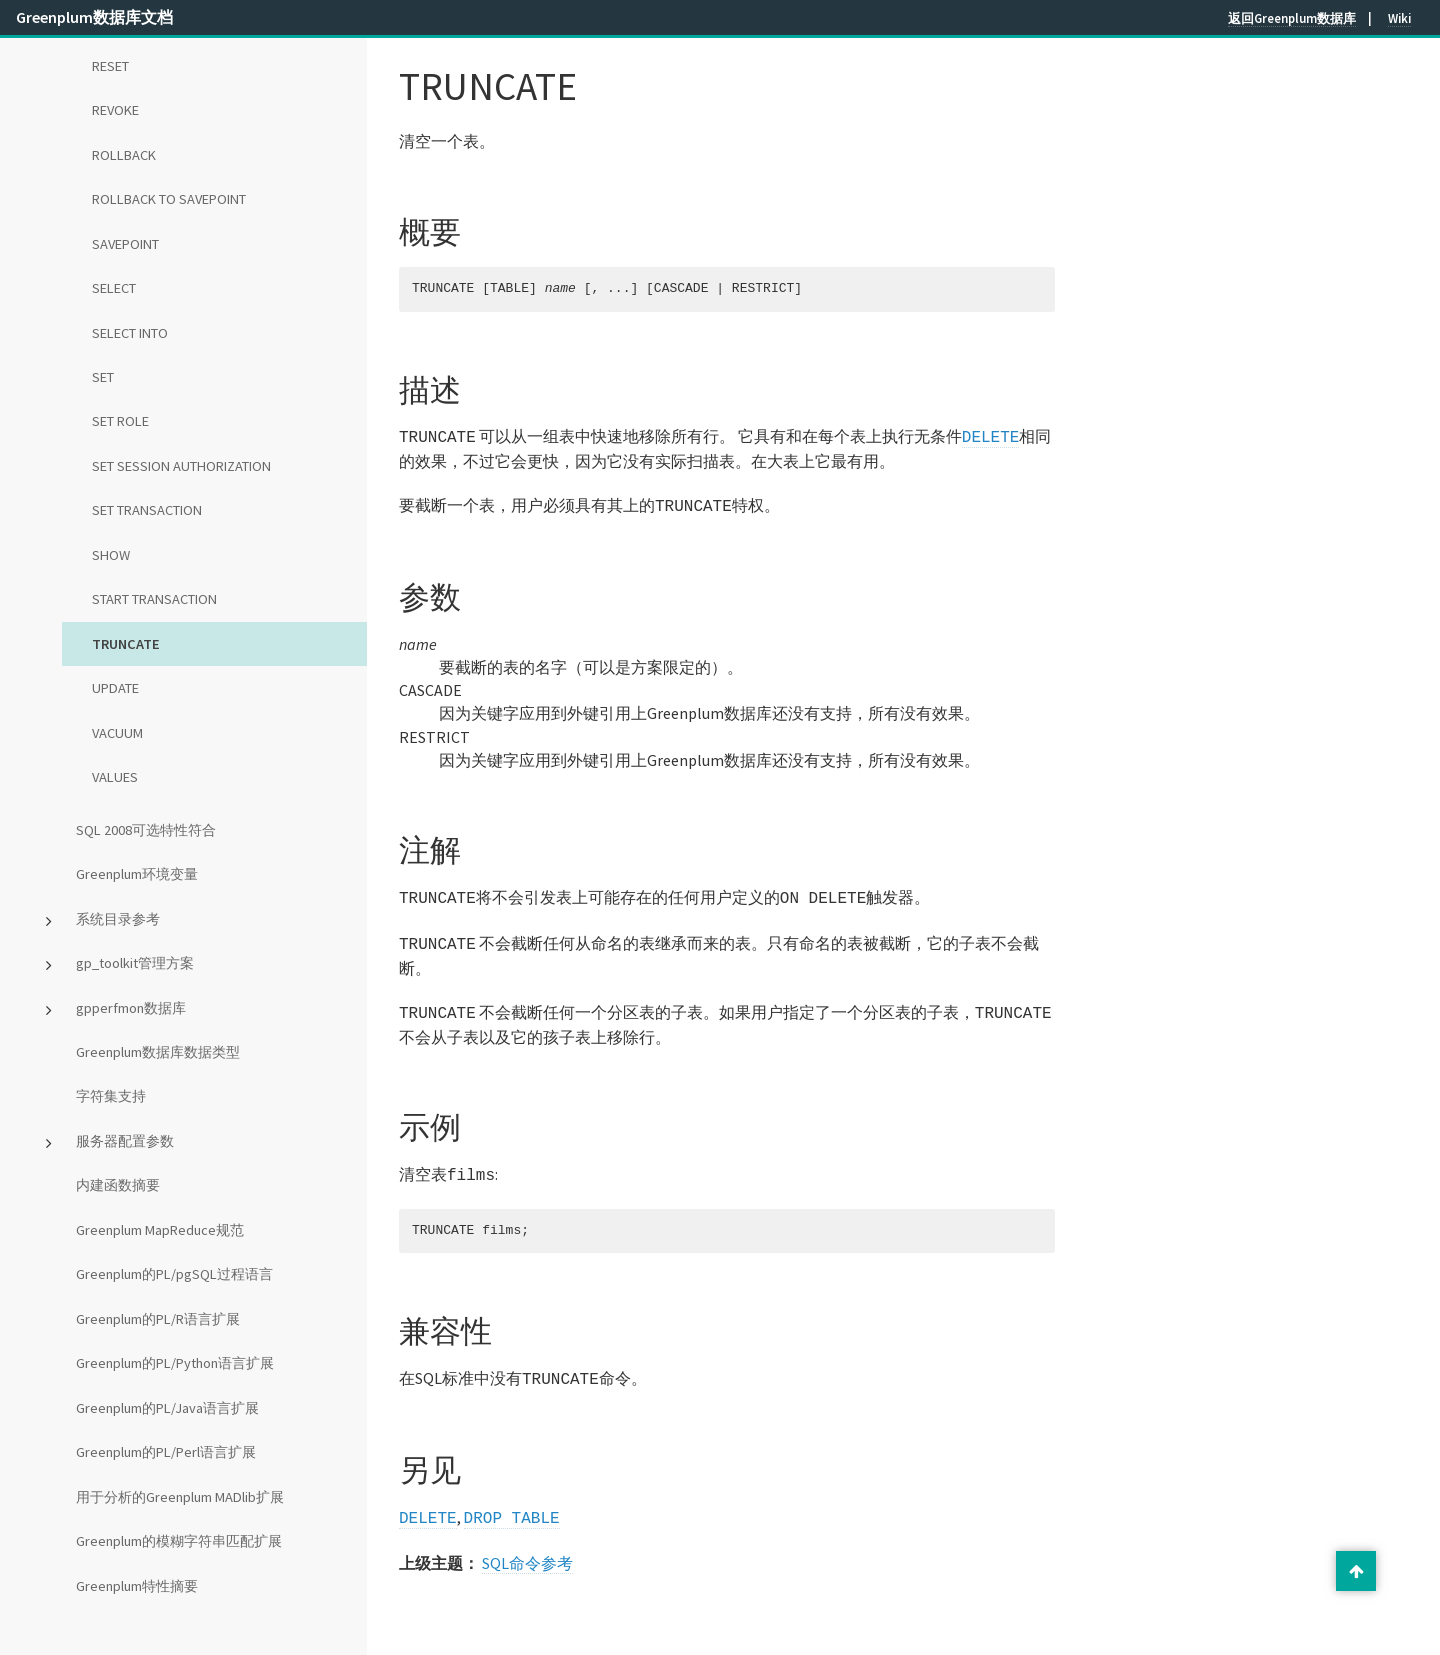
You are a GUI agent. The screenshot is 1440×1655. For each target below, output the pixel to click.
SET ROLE (120, 421)
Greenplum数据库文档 (94, 17)
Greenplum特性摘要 (137, 1586)
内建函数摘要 (118, 1185)
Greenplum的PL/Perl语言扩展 (166, 1452)
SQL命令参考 (527, 1547)
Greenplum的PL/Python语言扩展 (175, 1363)
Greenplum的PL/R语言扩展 (158, 1319)
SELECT (114, 288)
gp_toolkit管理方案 (135, 963)
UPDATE (115, 688)
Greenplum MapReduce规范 (160, 1230)
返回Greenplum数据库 (1292, 18)
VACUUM (117, 733)
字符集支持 (111, 1096)
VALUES (115, 777)
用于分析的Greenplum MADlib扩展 (180, 1497)
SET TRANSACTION (147, 510)
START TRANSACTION (154, 599)
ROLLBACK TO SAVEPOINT (169, 199)
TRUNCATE (126, 644)
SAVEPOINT (125, 244)
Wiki (1399, 18)
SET (103, 377)
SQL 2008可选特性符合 (146, 830)
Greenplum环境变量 (137, 874)
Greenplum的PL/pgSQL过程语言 (174, 1274)
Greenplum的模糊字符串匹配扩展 (179, 1541)
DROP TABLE (512, 1503)
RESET (110, 66)
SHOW (111, 555)
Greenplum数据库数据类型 (158, 1052)
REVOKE (115, 110)
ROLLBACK (124, 155)
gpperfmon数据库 (131, 1008)
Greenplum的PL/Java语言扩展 (167, 1408)
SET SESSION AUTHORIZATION (181, 466)
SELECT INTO (130, 333)
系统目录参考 (118, 919)
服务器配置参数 (125, 1141)
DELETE (991, 436)
